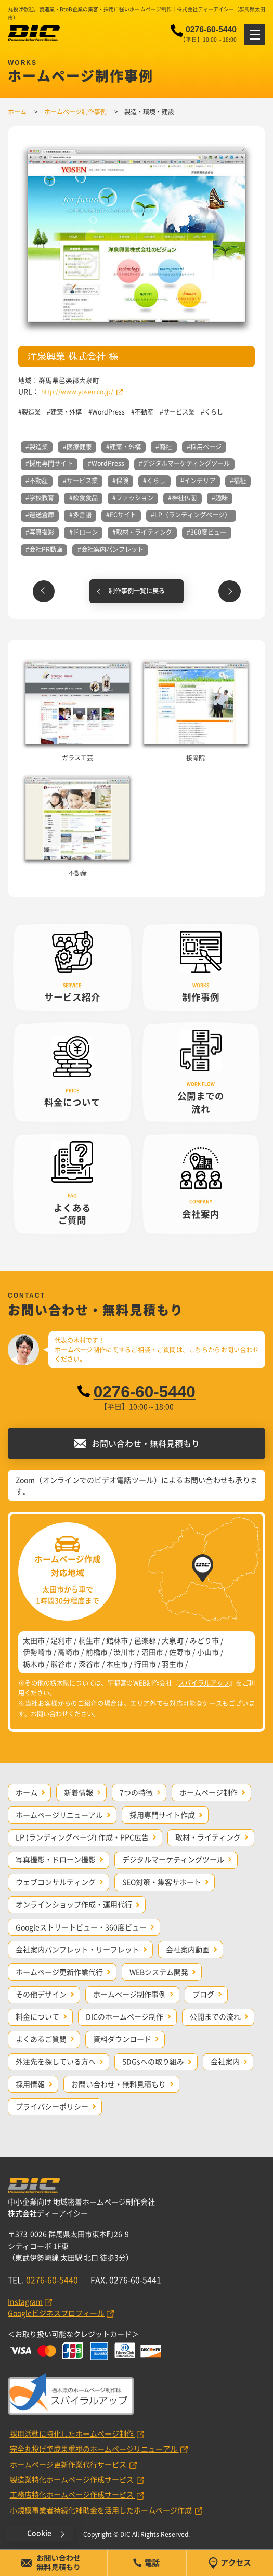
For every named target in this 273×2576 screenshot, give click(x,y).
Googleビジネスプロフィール (56, 2313)
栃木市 (34, 1664)
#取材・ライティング (142, 532)
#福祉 (238, 480)
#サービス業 (80, 480)
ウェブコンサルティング (56, 1881)
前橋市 (97, 1652)
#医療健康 (77, 446)
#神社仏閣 (182, 497)
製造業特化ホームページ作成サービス (72, 2479)
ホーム (26, 1792)
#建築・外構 (123, 446)
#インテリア (197, 480)
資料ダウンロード (122, 2039)
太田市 (34, 1640)
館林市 (117, 1640)
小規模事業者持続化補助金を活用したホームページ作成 (101, 2510)
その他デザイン (41, 1994)
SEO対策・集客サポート (161, 1881)
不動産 (144, 412)
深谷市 (89, 1664)
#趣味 (220, 497)
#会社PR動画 (43, 549)
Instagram (25, 2301)
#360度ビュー (206, 532)
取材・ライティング (208, 1837)
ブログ (203, 1994)
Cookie (39, 2533)
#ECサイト (121, 515)
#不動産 (36, 480)
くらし (213, 412)
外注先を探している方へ (56, 2061)
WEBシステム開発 (158, 1971)
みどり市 (204, 1640)
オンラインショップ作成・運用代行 (74, 1904)
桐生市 (89, 1640)
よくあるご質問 (41, 2039)
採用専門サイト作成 (162, 1814)
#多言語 (80, 515)
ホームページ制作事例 (129, 1994)
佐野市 (180, 1652)
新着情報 (78, 1792)
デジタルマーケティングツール (173, 1859)
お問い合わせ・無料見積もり (118, 2084)
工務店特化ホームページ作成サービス (72, 2494)
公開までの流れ (215, 2016)
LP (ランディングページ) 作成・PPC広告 (82, 1837)
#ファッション (132, 497)
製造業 (31, 412)
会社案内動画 (188, 1949)
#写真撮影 (39, 532)
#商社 (163, 446)
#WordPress (106, 463)
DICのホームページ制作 (124, 2016)
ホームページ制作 (208, 1792)
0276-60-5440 (211, 29)
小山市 (208, 1652)
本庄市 (117, 1664)
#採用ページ (204, 446)
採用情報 (30, 2084)
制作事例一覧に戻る (137, 591)
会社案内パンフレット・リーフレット (77, 1949)
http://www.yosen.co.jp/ (78, 391)
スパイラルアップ (203, 1683)
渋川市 (124, 1652)
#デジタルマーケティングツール (184, 463)
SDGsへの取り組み (153, 2061)
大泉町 (173, 1640)
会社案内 (225, 2061)
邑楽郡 (145, 1640)
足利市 (61, 1640)
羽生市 (173, 1664)
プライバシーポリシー (52, 2106)
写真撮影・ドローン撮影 (56, 1859)
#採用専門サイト (49, 463)
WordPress (108, 412)
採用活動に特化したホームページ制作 (72, 2433)
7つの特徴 (136, 1792)
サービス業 (178, 412)
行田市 (145, 1664)
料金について (37, 2016)
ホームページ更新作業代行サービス (69, 2464)
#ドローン (83, 532)
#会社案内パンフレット (110, 549)
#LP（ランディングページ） (191, 515)
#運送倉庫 (39, 515)
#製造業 (36, 446)
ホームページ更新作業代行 (59, 1971)
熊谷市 (61, 1664)
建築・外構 (66, 412)
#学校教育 (39, 497)
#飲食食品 (83, 497)
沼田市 (152, 1652)
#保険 (120, 480)
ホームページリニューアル (59, 1814)
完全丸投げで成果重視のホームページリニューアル (94, 2448)
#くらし (154, 480)
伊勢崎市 (37, 1652)
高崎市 (69, 1652)
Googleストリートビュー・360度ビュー (81, 1927)
